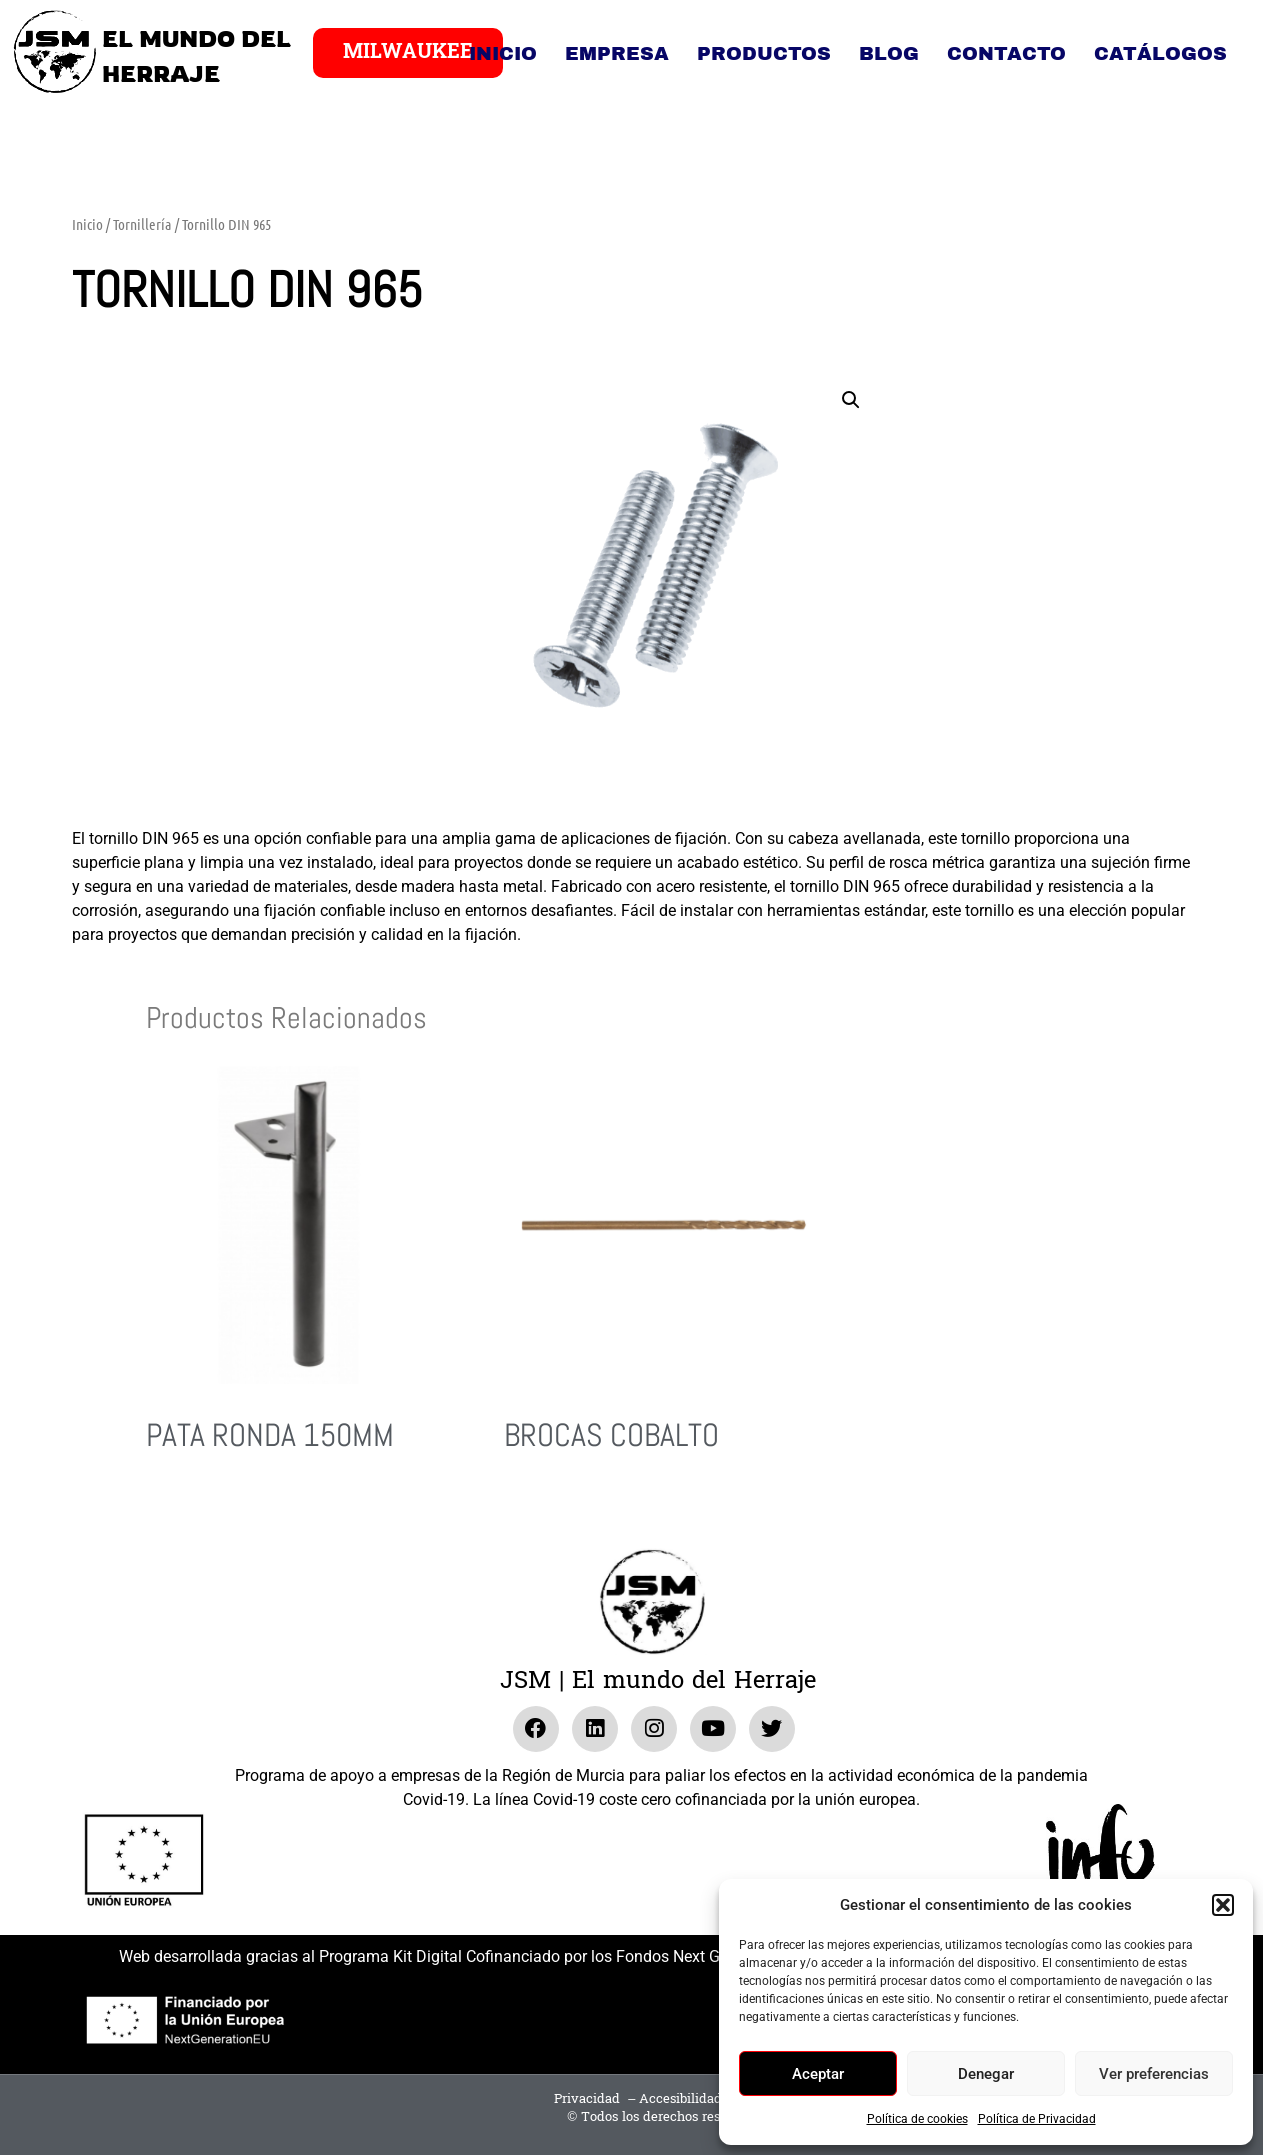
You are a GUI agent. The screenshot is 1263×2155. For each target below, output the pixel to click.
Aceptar (818, 2074)
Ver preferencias (1154, 2074)
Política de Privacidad (1037, 2119)
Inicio (503, 53)
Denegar (986, 2074)
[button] (1223, 1905)
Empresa (617, 53)
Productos (764, 53)
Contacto (1006, 53)
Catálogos (1160, 53)
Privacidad (587, 2099)
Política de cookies (917, 2119)
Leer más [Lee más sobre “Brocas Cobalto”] (531, 1510)
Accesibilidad (680, 2099)
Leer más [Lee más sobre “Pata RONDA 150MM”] (173, 1510)
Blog (889, 53)
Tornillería (142, 224)
